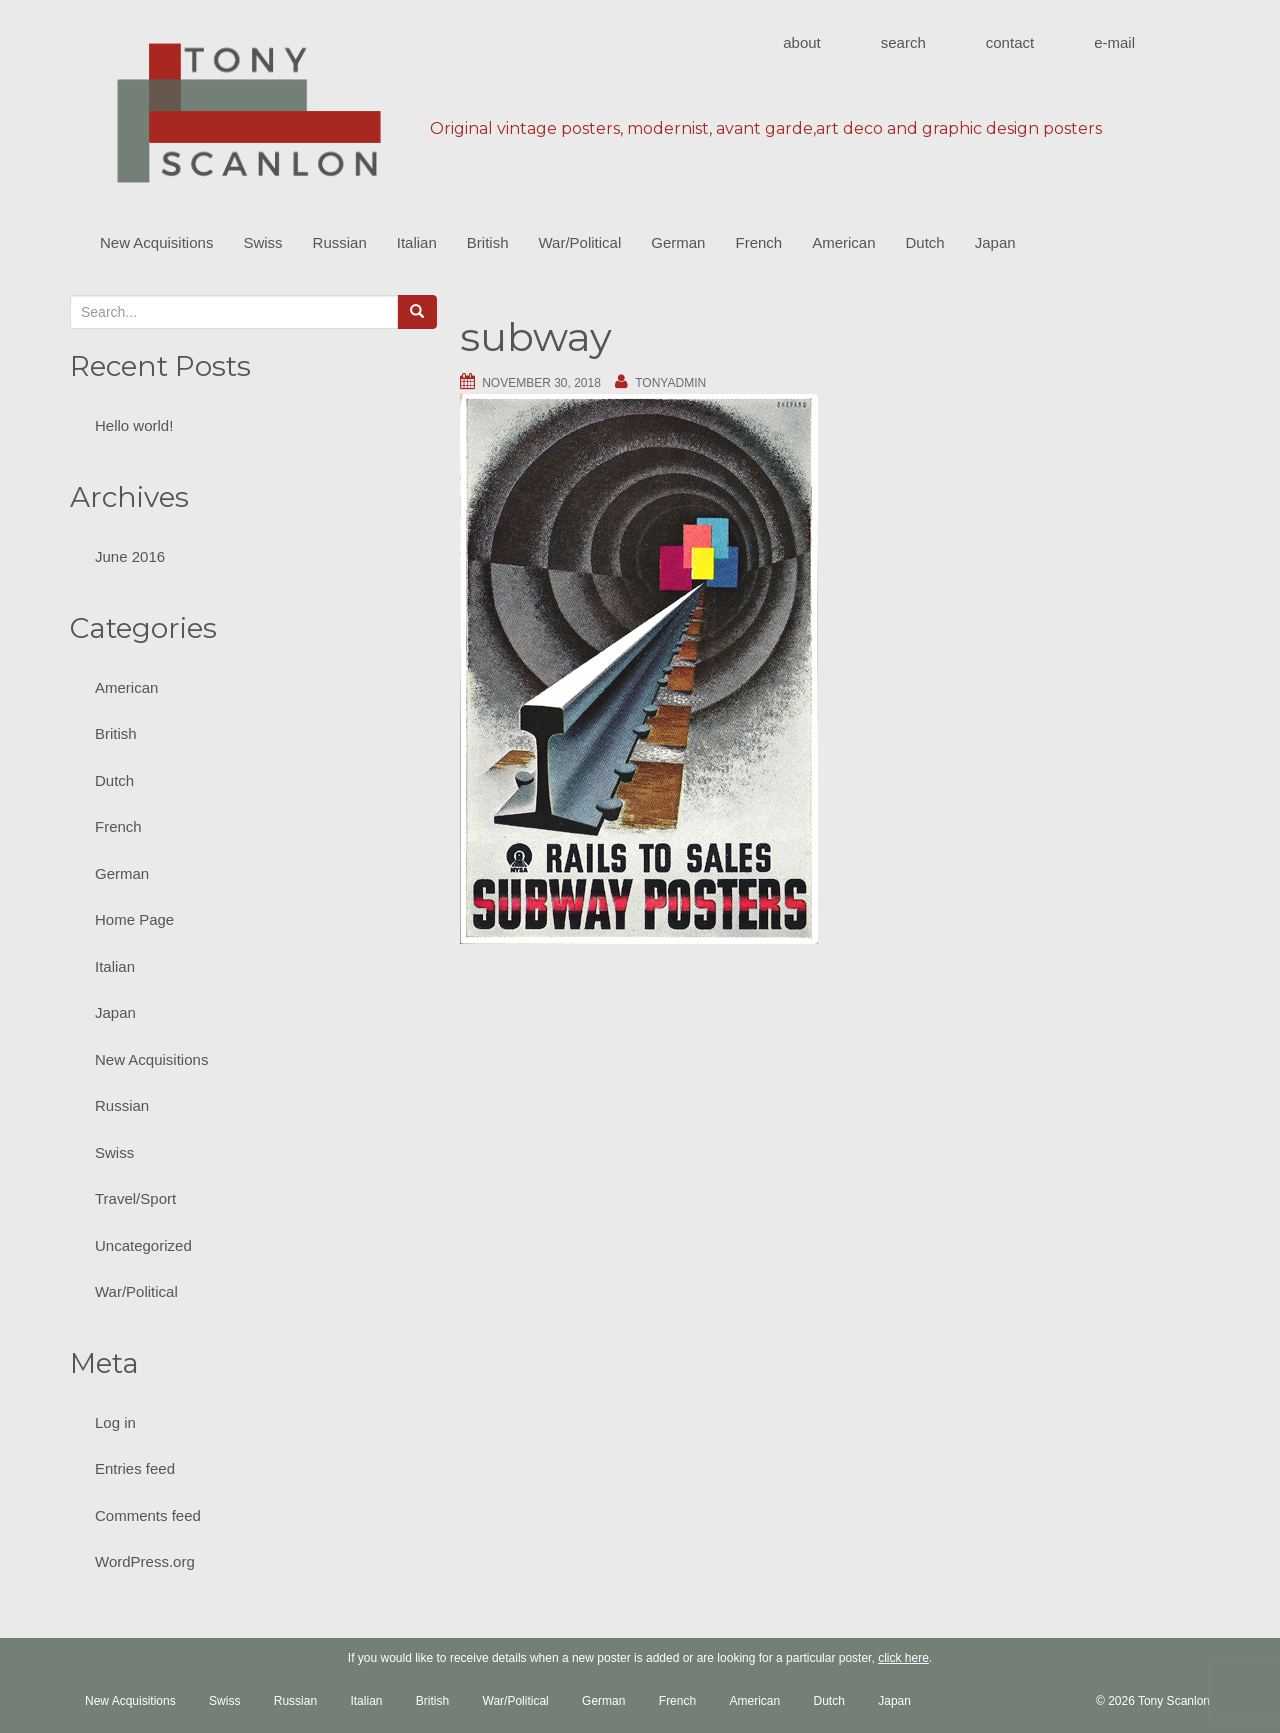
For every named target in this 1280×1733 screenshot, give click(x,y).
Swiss (262, 242)
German (678, 242)
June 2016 (130, 556)
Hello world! (134, 425)
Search (903, 42)
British (488, 242)
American (843, 242)
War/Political (579, 242)
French (758, 242)
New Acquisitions (156, 242)
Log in (115, 1422)
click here (903, 1658)
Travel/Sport (135, 1198)
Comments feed (148, 1515)
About (802, 42)
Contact (1010, 42)
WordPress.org (145, 1561)
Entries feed (135, 1468)
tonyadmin (670, 383)
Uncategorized (143, 1245)
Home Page (134, 919)
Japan (995, 242)
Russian (340, 242)
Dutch (925, 242)
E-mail (1114, 42)
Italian (417, 242)
